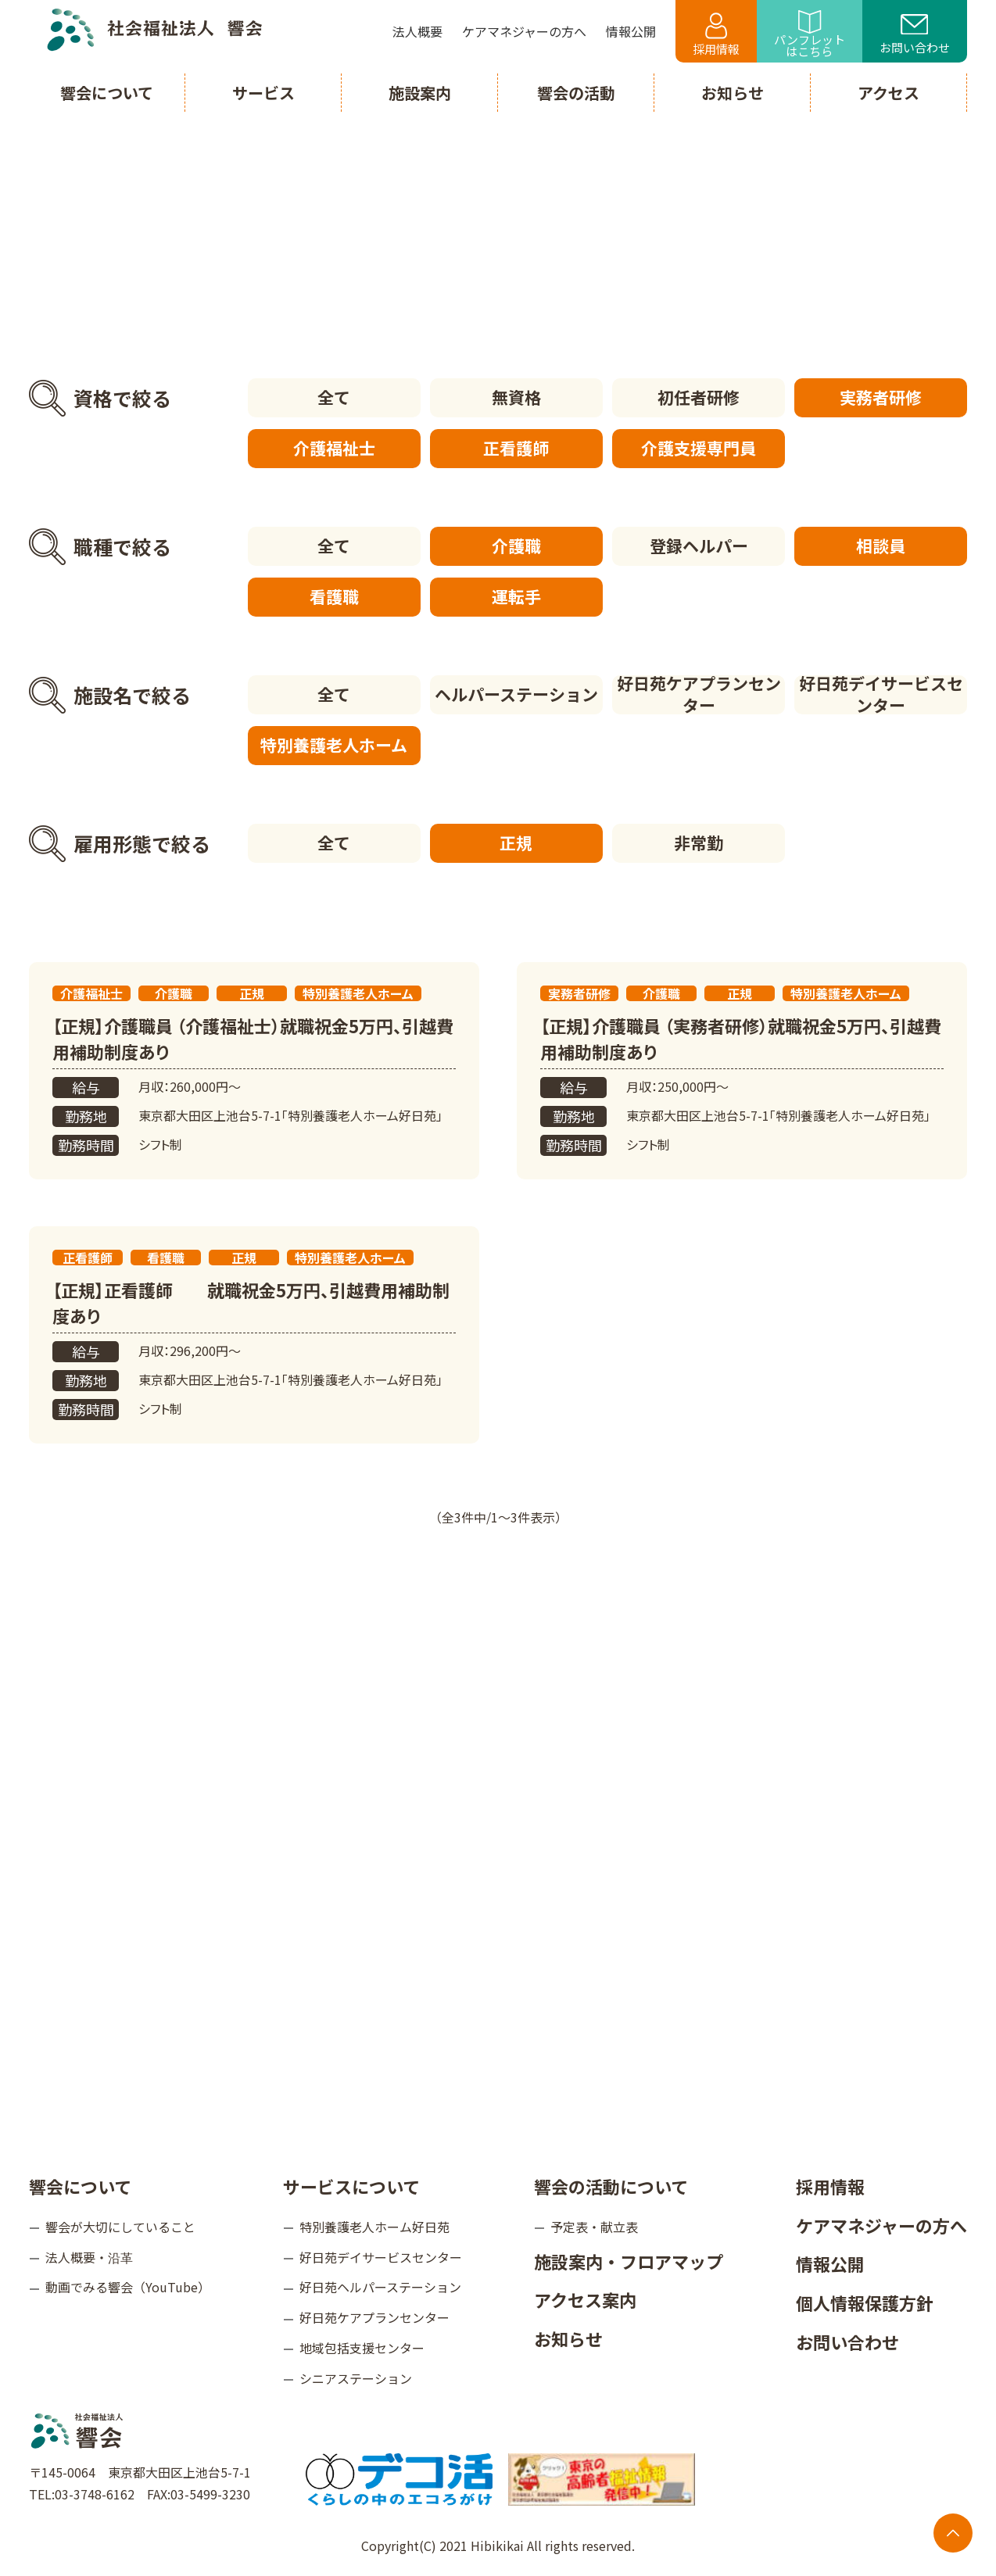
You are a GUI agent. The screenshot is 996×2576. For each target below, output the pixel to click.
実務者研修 (881, 397)
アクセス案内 (585, 2299)
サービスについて (351, 2186)
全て (333, 397)
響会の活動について (611, 2186)
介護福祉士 (334, 448)
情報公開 (830, 2263)
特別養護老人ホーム (333, 745)
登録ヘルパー (699, 545)
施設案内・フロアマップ (628, 2261)
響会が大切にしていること (120, 2226)
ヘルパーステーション (516, 694)
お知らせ (568, 2338)
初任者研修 (698, 397)
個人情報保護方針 (864, 2302)
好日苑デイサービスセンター (881, 694)
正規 (516, 842)
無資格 (516, 397)
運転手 (516, 596)
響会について (80, 2186)
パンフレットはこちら (809, 34)
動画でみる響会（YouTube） (127, 2286)
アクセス (888, 92)
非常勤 (698, 842)
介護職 (516, 545)
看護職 (334, 596)
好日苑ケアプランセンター (699, 694)
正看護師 (516, 448)
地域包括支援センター (362, 2347)
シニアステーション (355, 2378)
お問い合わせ (915, 35)
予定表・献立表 (594, 2226)
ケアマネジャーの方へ (881, 2225)
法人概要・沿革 (89, 2257)
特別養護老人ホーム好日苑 (374, 2226)
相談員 (880, 545)
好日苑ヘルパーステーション (380, 2286)
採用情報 (716, 35)
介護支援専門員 (698, 448)
